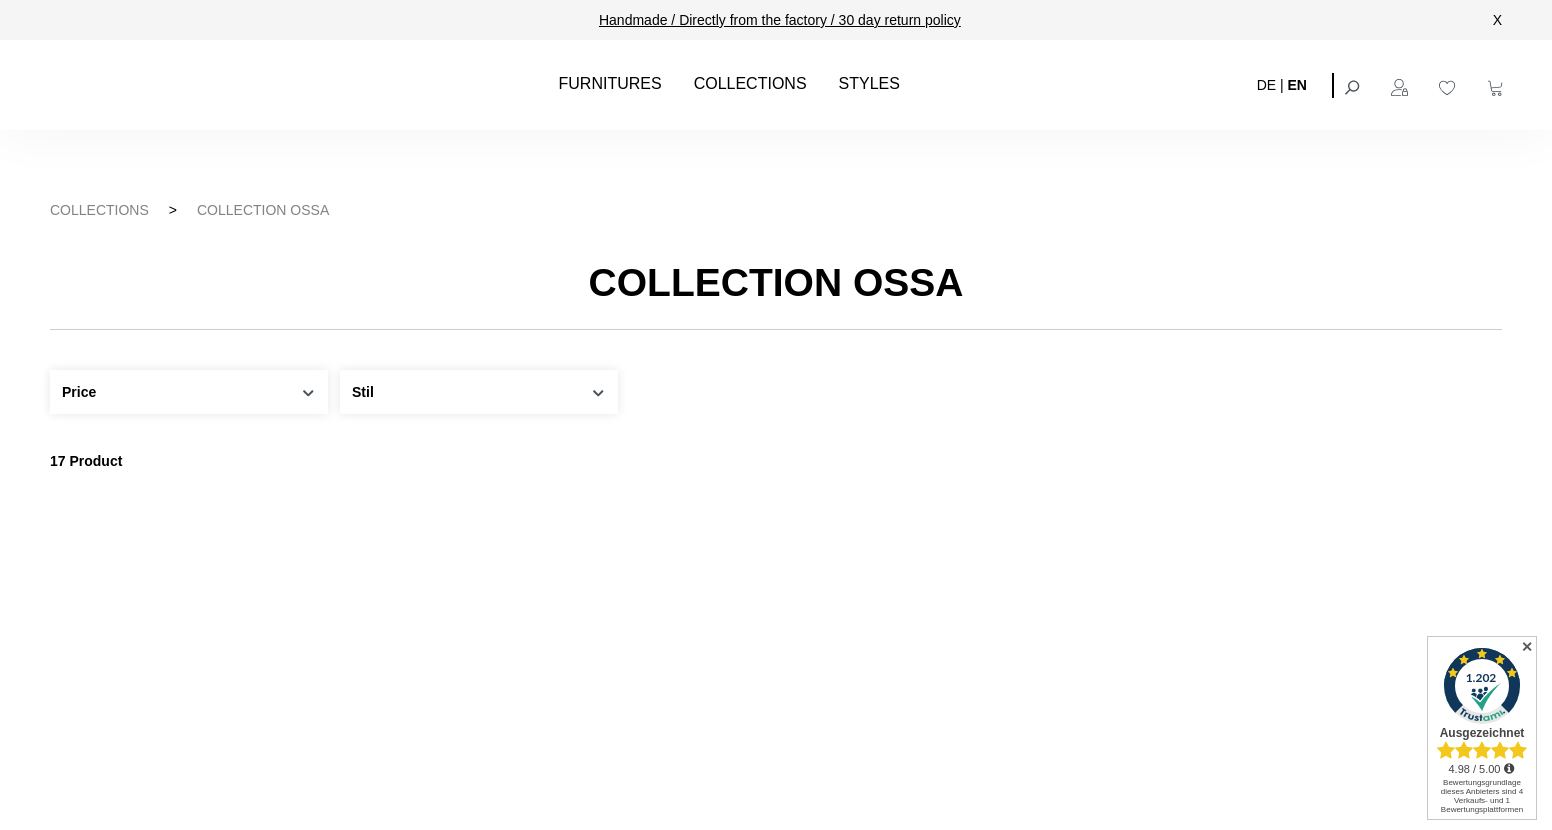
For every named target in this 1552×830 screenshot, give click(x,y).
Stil (479, 390)
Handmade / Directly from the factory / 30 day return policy (780, 20)
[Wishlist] (1450, 85)
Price (189, 390)
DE (1266, 84)
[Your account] (1402, 85)
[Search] (1354, 85)
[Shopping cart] (1498, 85)
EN (1297, 84)
